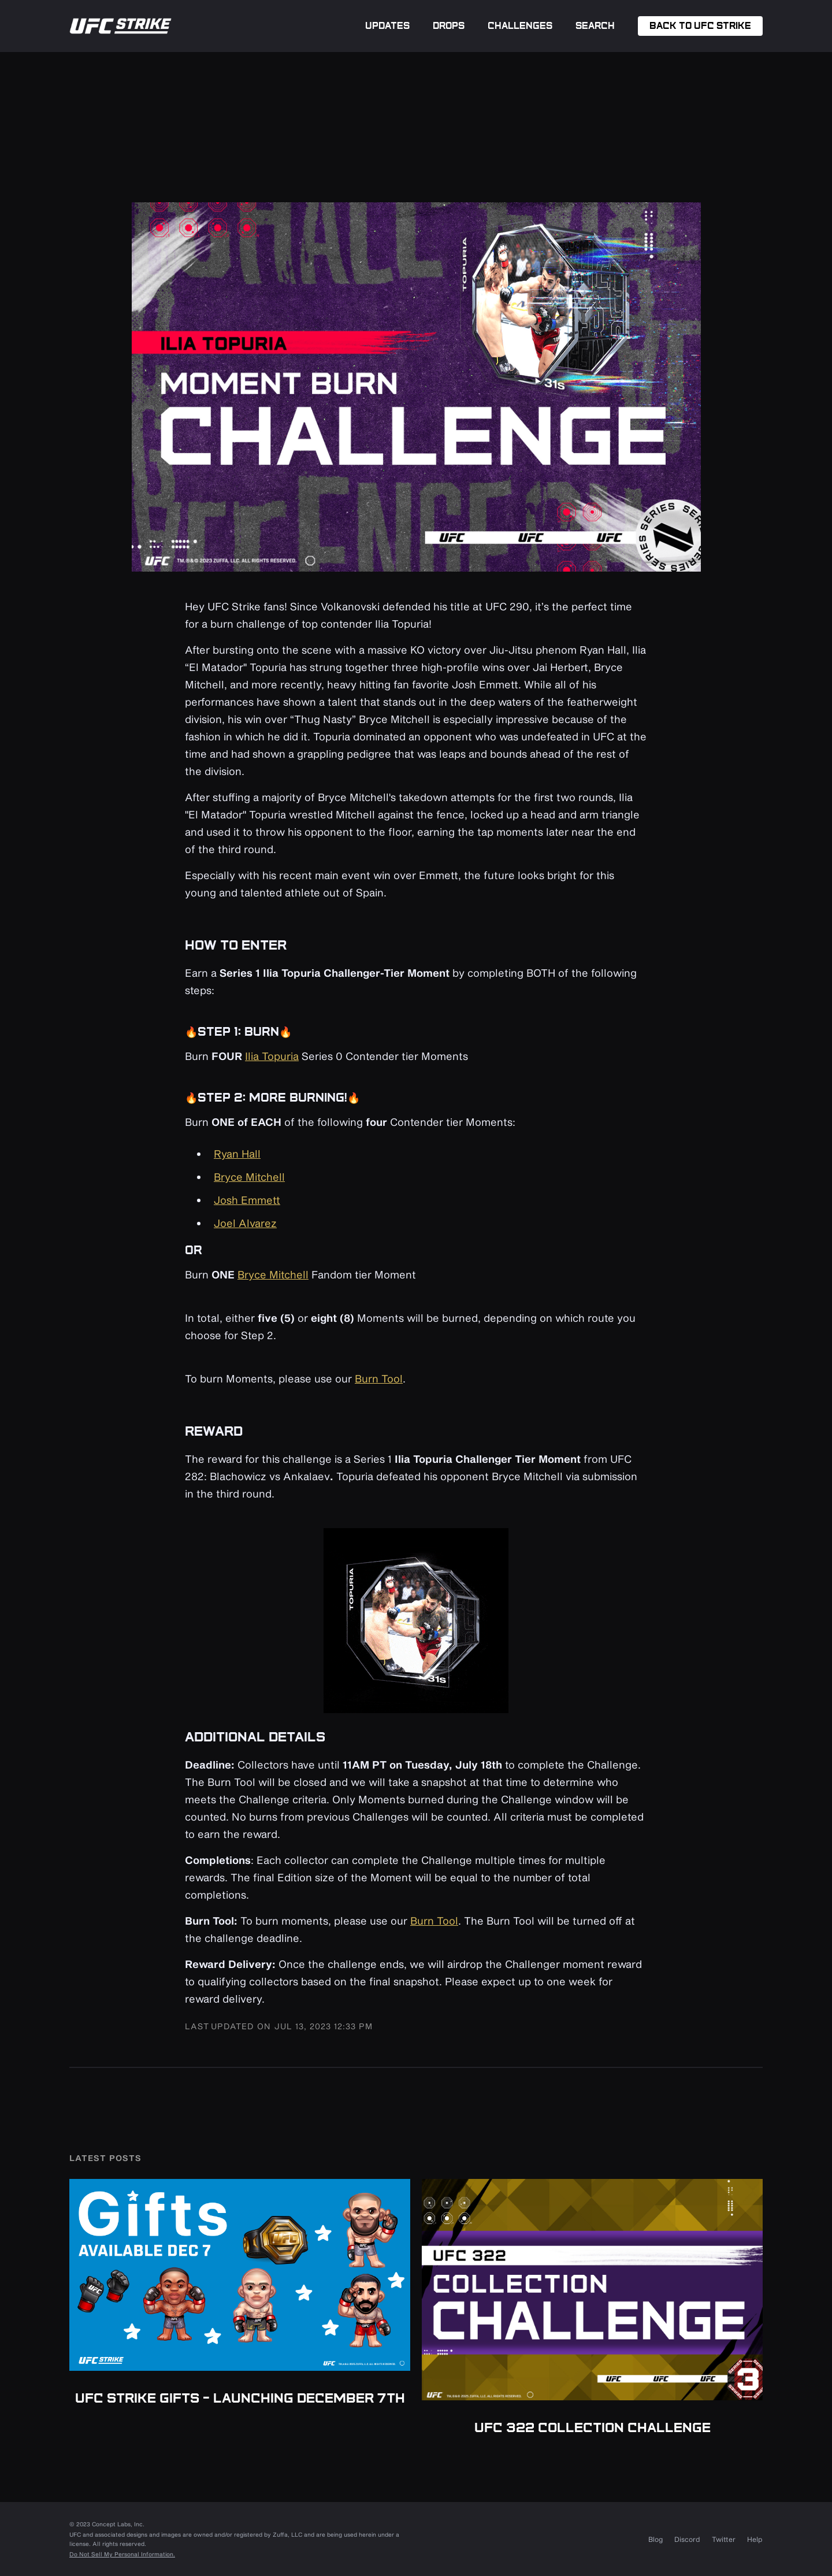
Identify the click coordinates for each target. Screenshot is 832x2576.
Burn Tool (379, 1378)
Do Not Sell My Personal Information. (122, 2554)
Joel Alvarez (245, 1223)
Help (755, 2539)
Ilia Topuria (272, 1056)
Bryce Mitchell (249, 1176)
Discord (687, 2539)
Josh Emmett (247, 1200)
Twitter (724, 2539)
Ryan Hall (237, 1153)
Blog (655, 2539)
